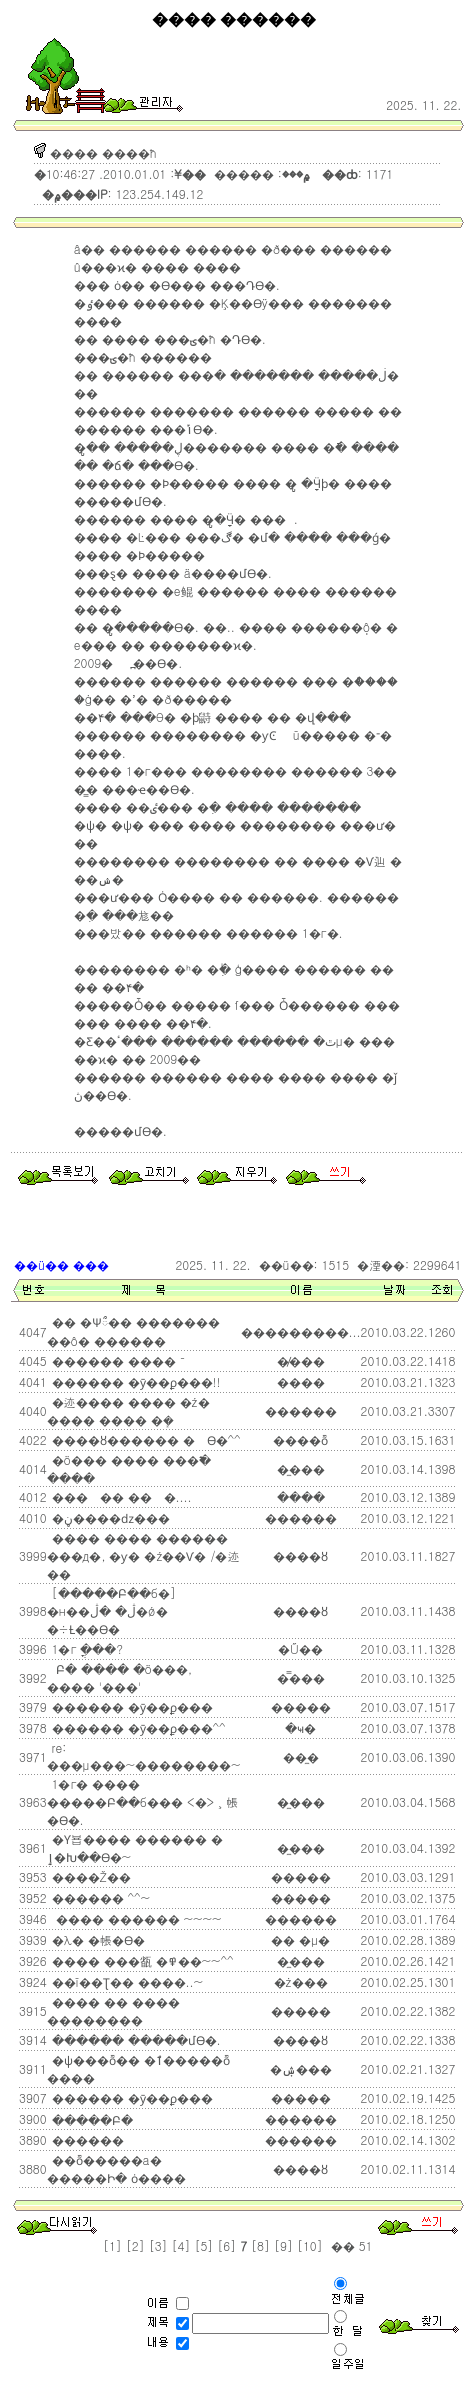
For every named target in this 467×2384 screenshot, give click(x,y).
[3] (158, 2245)
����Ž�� (90, 1876)
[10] (310, 2245)
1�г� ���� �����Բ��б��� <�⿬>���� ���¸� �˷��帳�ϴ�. (142, 1801)
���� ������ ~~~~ (135, 1918)
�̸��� (301, 1360)
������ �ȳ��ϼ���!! (134, 1381)
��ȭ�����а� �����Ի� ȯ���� (116, 2168)
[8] (260, 2245)
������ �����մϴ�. (134, 2039)
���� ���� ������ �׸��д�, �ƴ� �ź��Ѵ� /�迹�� (143, 1555)
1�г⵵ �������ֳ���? (85, 1648)
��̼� (301, 1756)
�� (341, 2245)
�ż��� (301, 1981)
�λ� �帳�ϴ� (96, 1939)
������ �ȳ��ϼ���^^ (137, 1727)
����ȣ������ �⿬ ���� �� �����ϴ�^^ (144, 1439)
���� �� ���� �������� (113, 2010)
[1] (112, 2245)
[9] (283, 2245)
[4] (181, 2245)
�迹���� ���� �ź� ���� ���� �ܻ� (128, 1410)
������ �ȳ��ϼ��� (130, 1706)
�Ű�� (300, 1648)
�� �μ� (300, 1939)
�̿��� (301, 1677)
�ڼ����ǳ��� (109, 1517)
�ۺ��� (301, 2068)
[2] (135, 2245)
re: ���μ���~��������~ (144, 1756)
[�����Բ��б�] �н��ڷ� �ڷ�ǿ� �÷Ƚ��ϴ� (112, 1610)
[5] (203, 2245)
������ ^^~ (99, 1897)
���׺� (301, 1381)
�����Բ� (90, 2119)
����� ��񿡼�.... (120, 1496)
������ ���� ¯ (117, 1360)
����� (301, 1876)
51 (364, 2245)
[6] (226, 2245)
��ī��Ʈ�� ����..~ (126, 1981)
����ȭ (300, 1439)
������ (301, 1918)
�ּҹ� (300, 1727)
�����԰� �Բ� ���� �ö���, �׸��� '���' (120, 1677)
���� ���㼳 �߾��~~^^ (141, 1960)
